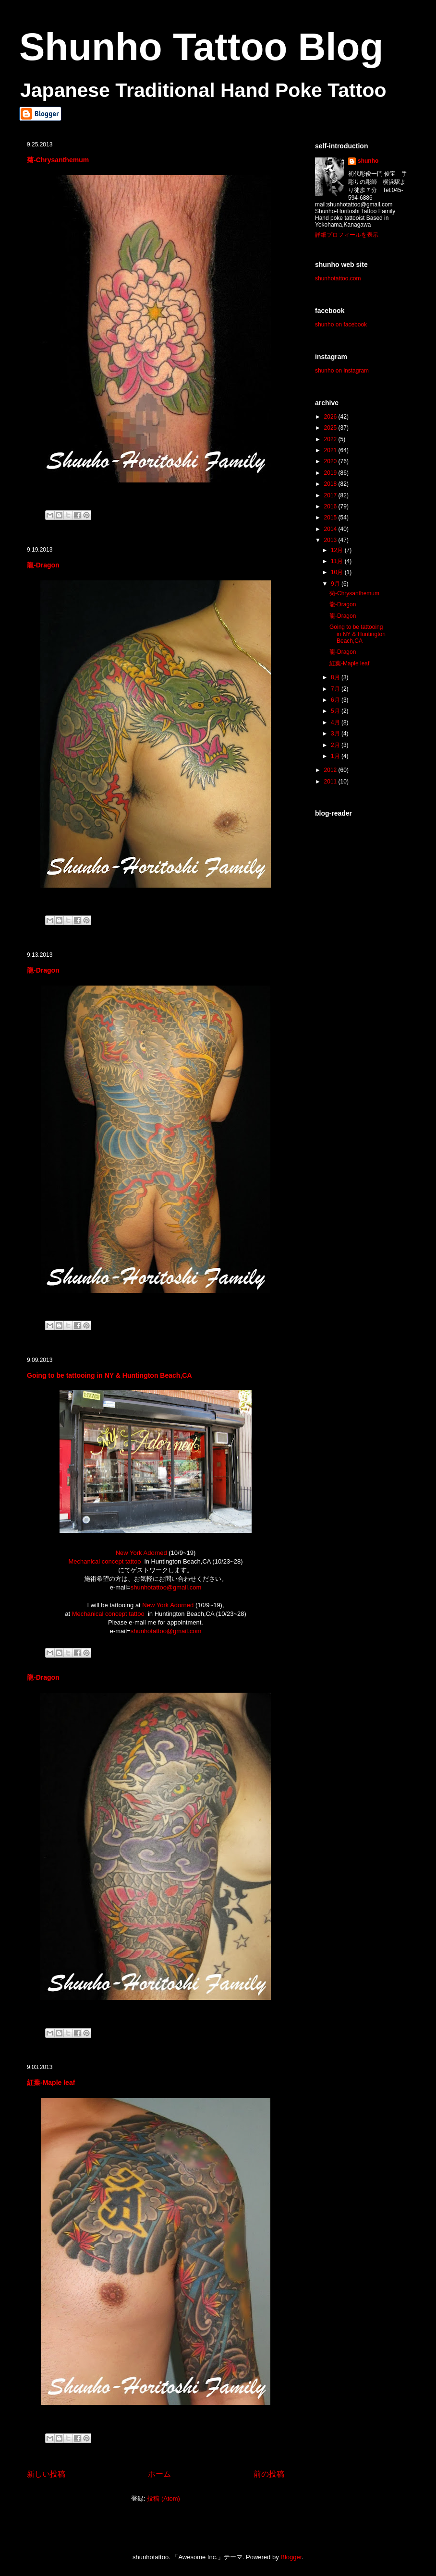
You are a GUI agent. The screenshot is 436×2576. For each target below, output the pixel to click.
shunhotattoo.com (338, 278)
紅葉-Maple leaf (51, 2082)
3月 (336, 733)
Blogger (291, 2557)
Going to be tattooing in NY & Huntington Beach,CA (109, 1375)
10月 (338, 572)
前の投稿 (269, 2474)
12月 (338, 550)
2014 (331, 529)
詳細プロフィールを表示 (346, 234)
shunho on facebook (341, 324)
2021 (331, 450)
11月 (338, 561)
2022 (331, 439)
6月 (336, 700)
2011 (331, 781)
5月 (336, 711)
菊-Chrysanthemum (58, 160)
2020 (331, 461)
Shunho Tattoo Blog (201, 46)
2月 (336, 745)
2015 (331, 517)
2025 (331, 427)
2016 (331, 506)
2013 (331, 540)
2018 (331, 484)
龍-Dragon (43, 565)
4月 (336, 722)
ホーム (159, 2474)
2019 (331, 472)
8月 (336, 677)
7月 (336, 689)
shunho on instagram (342, 370)
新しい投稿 (46, 2474)
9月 (336, 583)
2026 (331, 416)
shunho (368, 160)
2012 (331, 770)
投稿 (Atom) (163, 2498)
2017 (331, 495)
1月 (336, 756)
